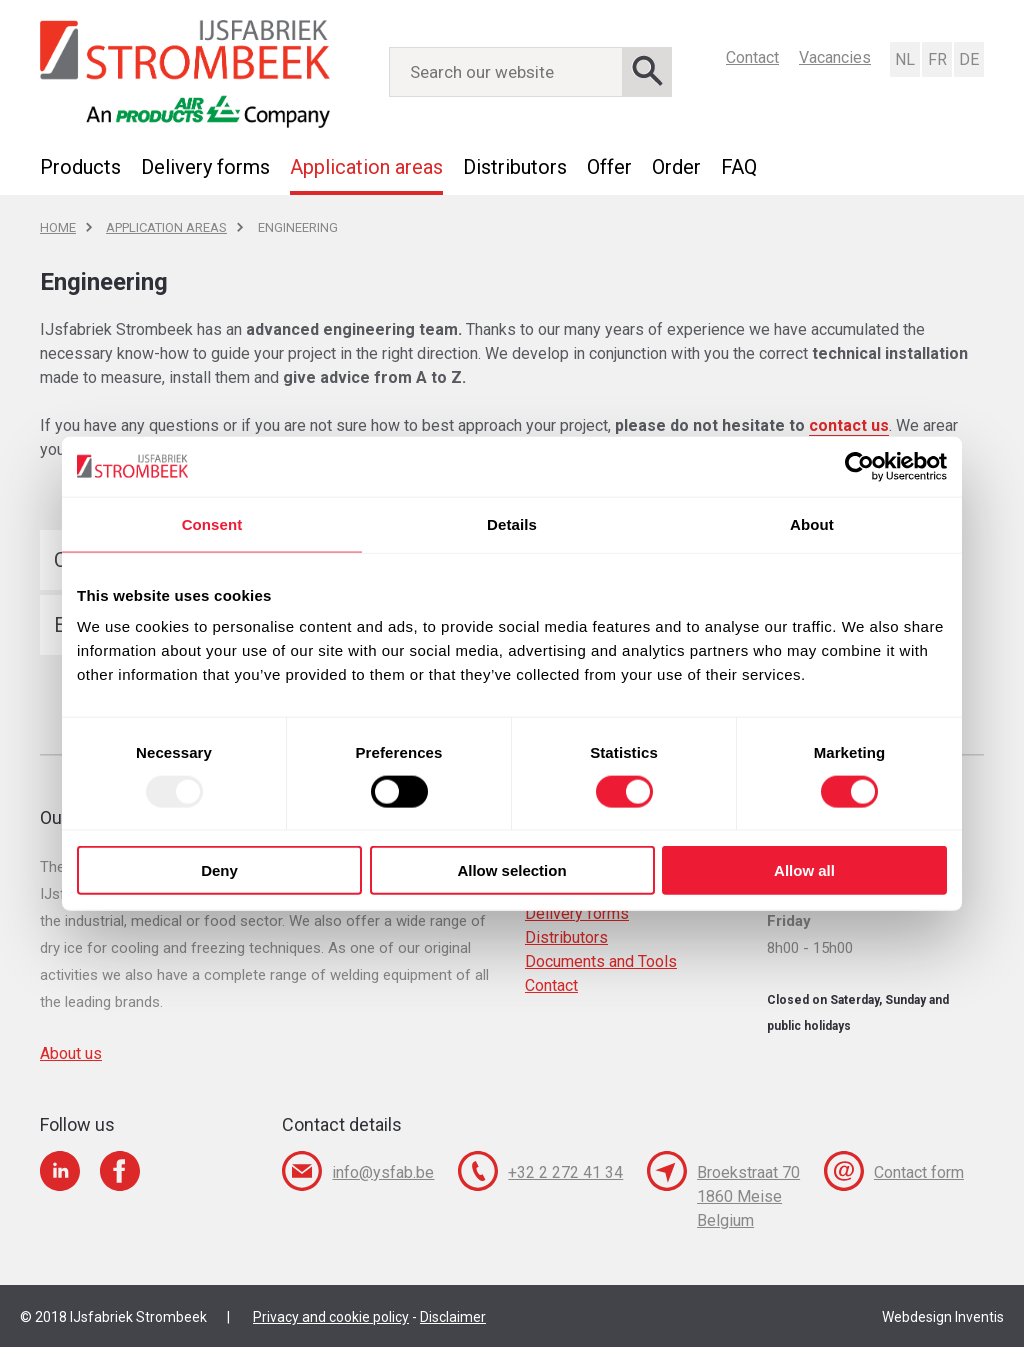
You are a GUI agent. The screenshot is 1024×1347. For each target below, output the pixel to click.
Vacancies (835, 57)
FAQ (739, 167)
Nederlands (904, 59)
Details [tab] (512, 523)
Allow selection (511, 870)
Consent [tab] (212, 523)
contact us (849, 425)
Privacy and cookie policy (331, 1317)
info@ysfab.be (383, 1172)
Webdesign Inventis (943, 1317)
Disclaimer (453, 1317)
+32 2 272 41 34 (565, 1172)
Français (936, 59)
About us (71, 1053)
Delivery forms (205, 167)
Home (58, 227)
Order (676, 167)
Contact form (919, 1172)
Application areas (366, 167)
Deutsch (968, 59)
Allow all (804, 870)
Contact (752, 57)
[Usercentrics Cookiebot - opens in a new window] (859, 466)
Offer (609, 167)
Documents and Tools (601, 961)
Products (80, 167)
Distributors (515, 167)
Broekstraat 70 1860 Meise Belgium (748, 1196)
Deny (219, 870)
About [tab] (812, 523)
